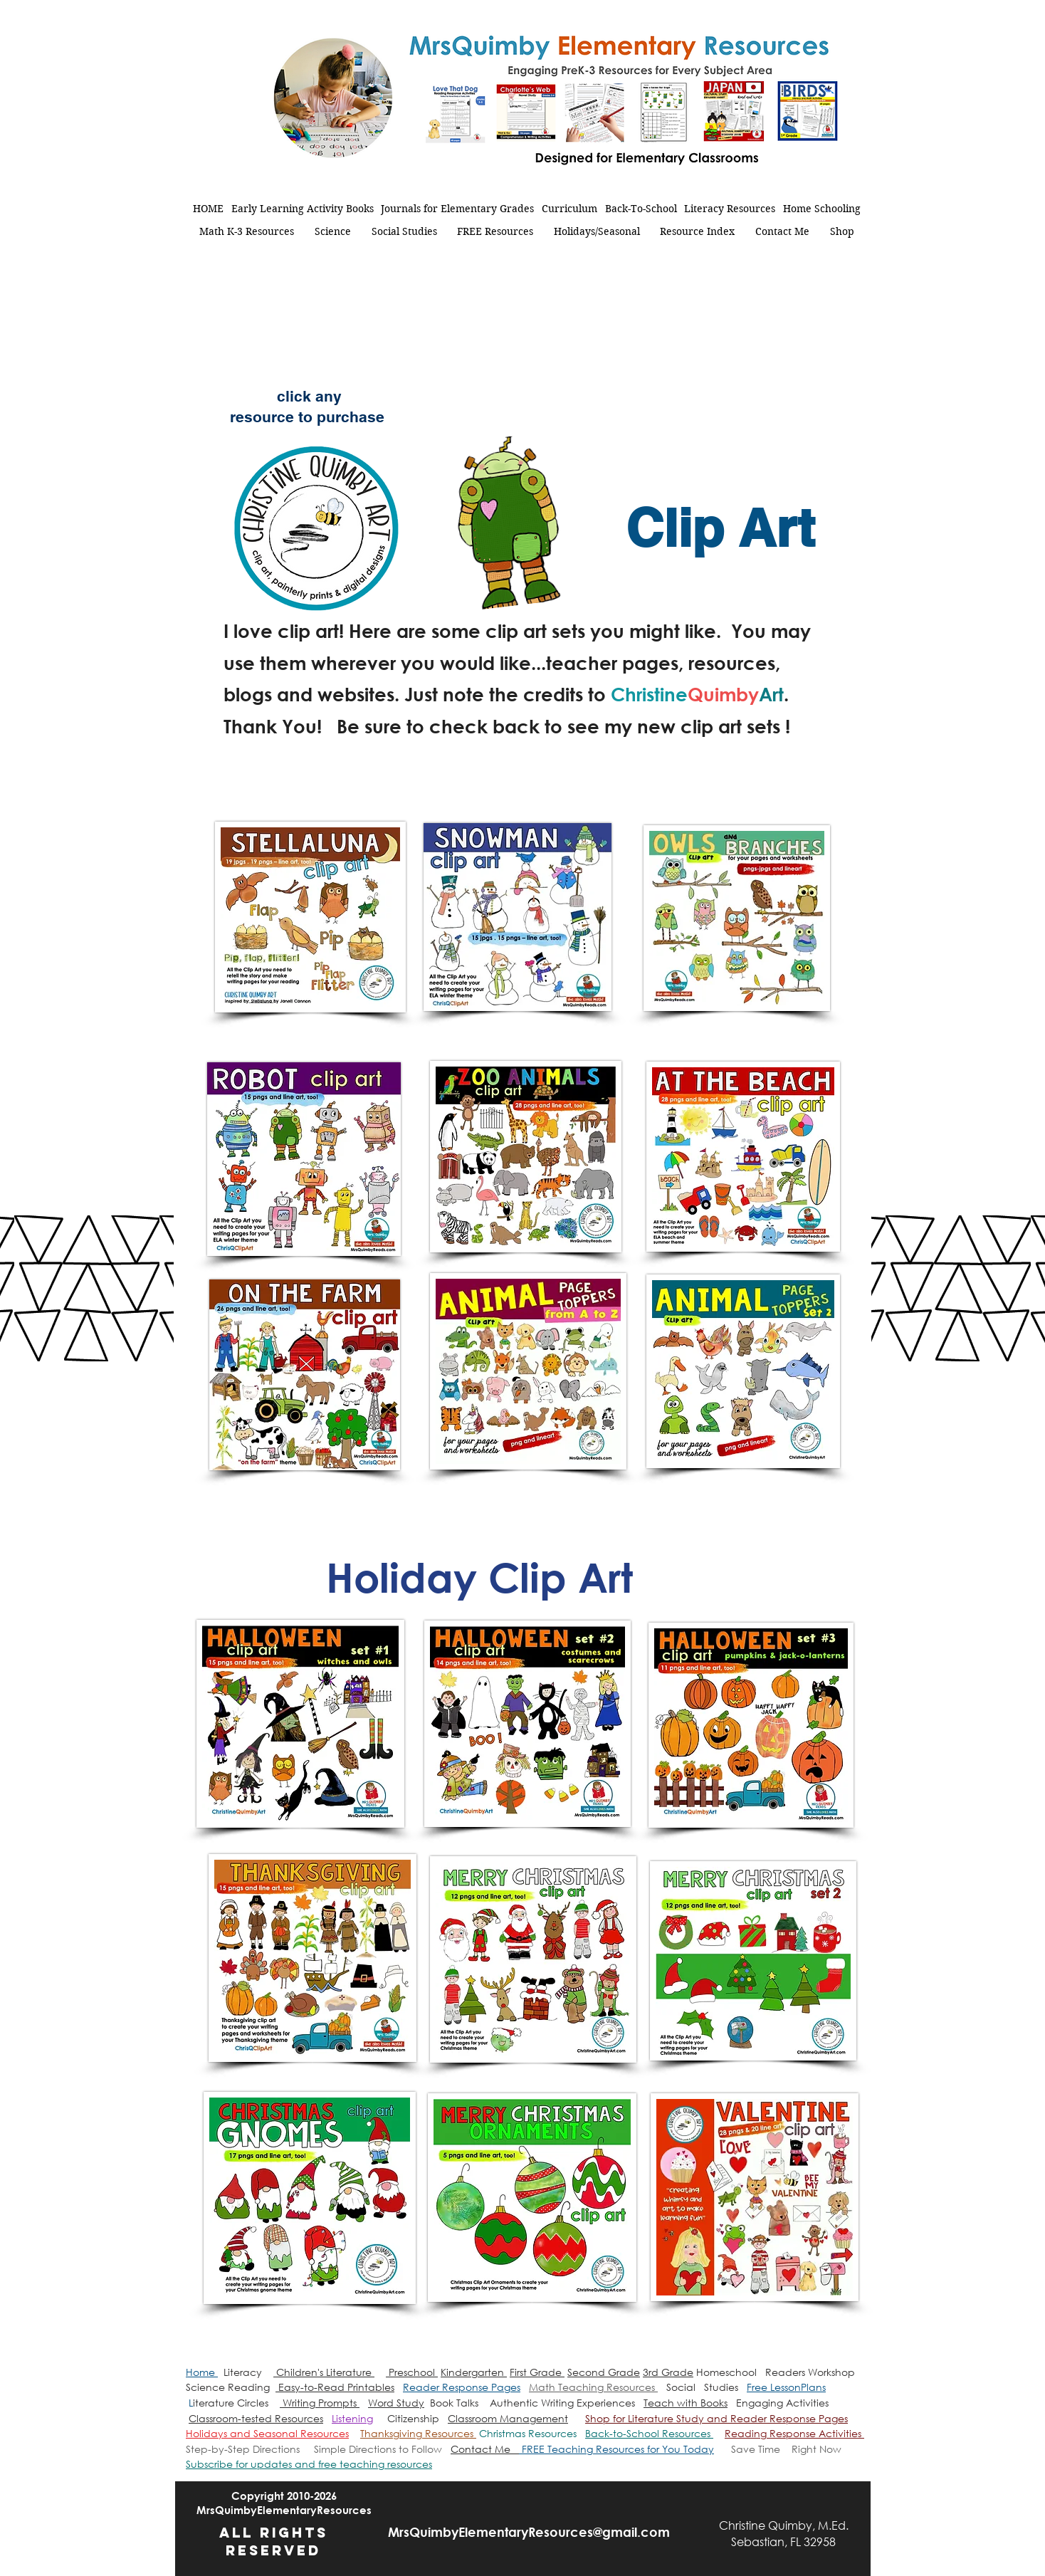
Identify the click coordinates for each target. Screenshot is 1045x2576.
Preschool (412, 2372)
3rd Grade (668, 2372)
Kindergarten (474, 2372)
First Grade (537, 2372)
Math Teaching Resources (593, 2387)
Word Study (396, 2402)
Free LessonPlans (786, 2387)
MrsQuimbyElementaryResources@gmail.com (529, 2532)
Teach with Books (686, 2402)
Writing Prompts (319, 2402)
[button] (309, 2464)
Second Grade (603, 2372)
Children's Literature (323, 2372)
